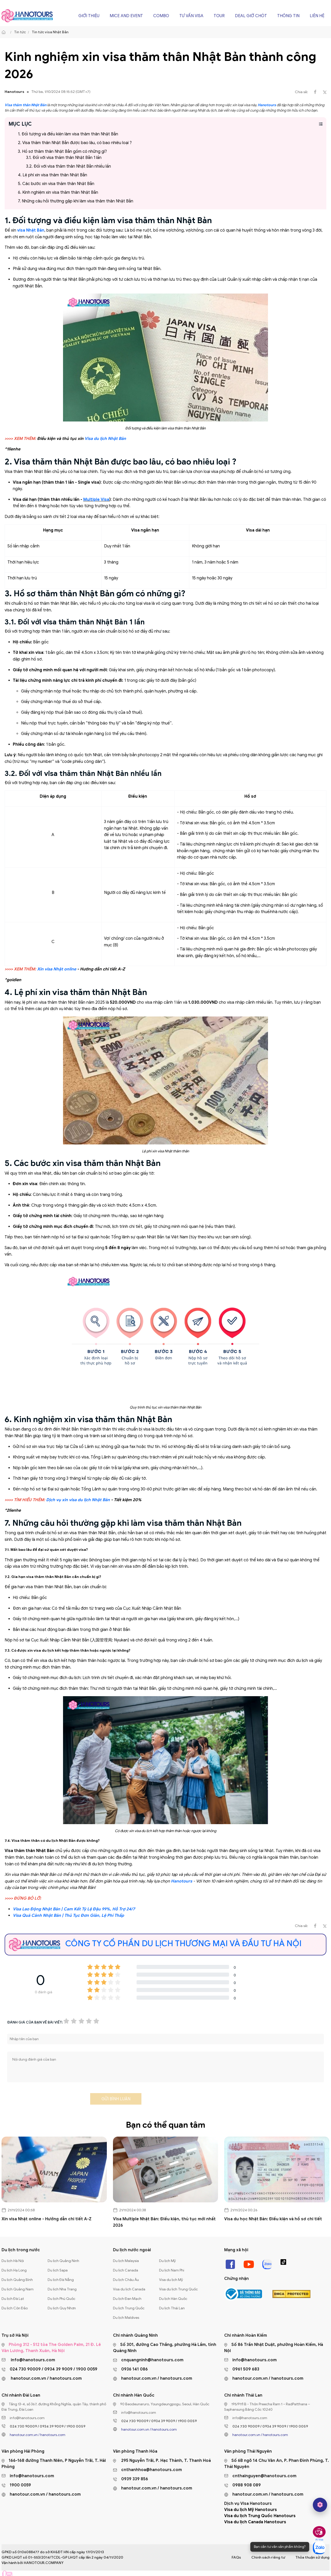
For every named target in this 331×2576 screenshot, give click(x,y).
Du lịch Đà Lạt (13, 2299)
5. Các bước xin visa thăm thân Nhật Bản (56, 183)
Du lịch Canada (125, 2270)
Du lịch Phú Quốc (61, 2299)
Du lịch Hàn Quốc (173, 2299)
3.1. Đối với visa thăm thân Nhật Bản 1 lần (63, 157)
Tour (219, 15)
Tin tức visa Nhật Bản (50, 32)
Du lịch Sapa (58, 2270)
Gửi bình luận (115, 2099)
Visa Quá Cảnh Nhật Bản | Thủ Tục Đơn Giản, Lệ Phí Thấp (68, 1915)
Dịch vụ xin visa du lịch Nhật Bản (78, 1499)
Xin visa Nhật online (56, 969)
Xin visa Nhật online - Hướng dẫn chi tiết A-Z (46, 2219)
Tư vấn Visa (191, 15)
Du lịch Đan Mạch (127, 2299)
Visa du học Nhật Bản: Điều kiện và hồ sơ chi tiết (273, 2219)
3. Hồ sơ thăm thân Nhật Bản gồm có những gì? (62, 151)
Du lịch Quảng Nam (18, 2289)
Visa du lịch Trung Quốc (178, 2289)
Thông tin (288, 15)
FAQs (236, 2557)
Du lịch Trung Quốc (128, 2308)
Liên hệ (317, 15)
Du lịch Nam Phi (171, 2270)
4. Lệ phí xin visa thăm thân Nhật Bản (52, 175)
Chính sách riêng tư (268, 2557)
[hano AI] (320, 2505)
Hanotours (267, 105)
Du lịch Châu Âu (126, 2280)
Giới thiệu (88, 15)
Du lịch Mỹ (167, 2261)
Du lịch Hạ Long (14, 2270)
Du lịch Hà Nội (13, 2261)
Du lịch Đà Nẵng (61, 2280)
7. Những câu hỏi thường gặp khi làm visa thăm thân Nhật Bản (75, 201)
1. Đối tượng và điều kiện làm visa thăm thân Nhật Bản (68, 134)
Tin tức (20, 32)
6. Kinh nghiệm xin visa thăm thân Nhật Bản (58, 192)
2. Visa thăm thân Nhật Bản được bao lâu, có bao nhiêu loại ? (75, 142)
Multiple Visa (96, 499)
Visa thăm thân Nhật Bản (25, 105)
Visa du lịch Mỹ (171, 2280)
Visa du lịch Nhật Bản (105, 438)
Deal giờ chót (251, 15)
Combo (161, 15)
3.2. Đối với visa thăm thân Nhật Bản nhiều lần (68, 166)
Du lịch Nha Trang (62, 2289)
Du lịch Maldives (126, 2317)
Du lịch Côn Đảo (15, 2308)
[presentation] (46, 2100)
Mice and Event (126, 15)
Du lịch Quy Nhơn (62, 2308)
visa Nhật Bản (30, 230)
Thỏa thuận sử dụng (312, 2557)
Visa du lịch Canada (129, 2289)
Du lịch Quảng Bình (17, 2280)
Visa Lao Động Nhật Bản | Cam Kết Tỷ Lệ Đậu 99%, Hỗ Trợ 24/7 (74, 1909)
